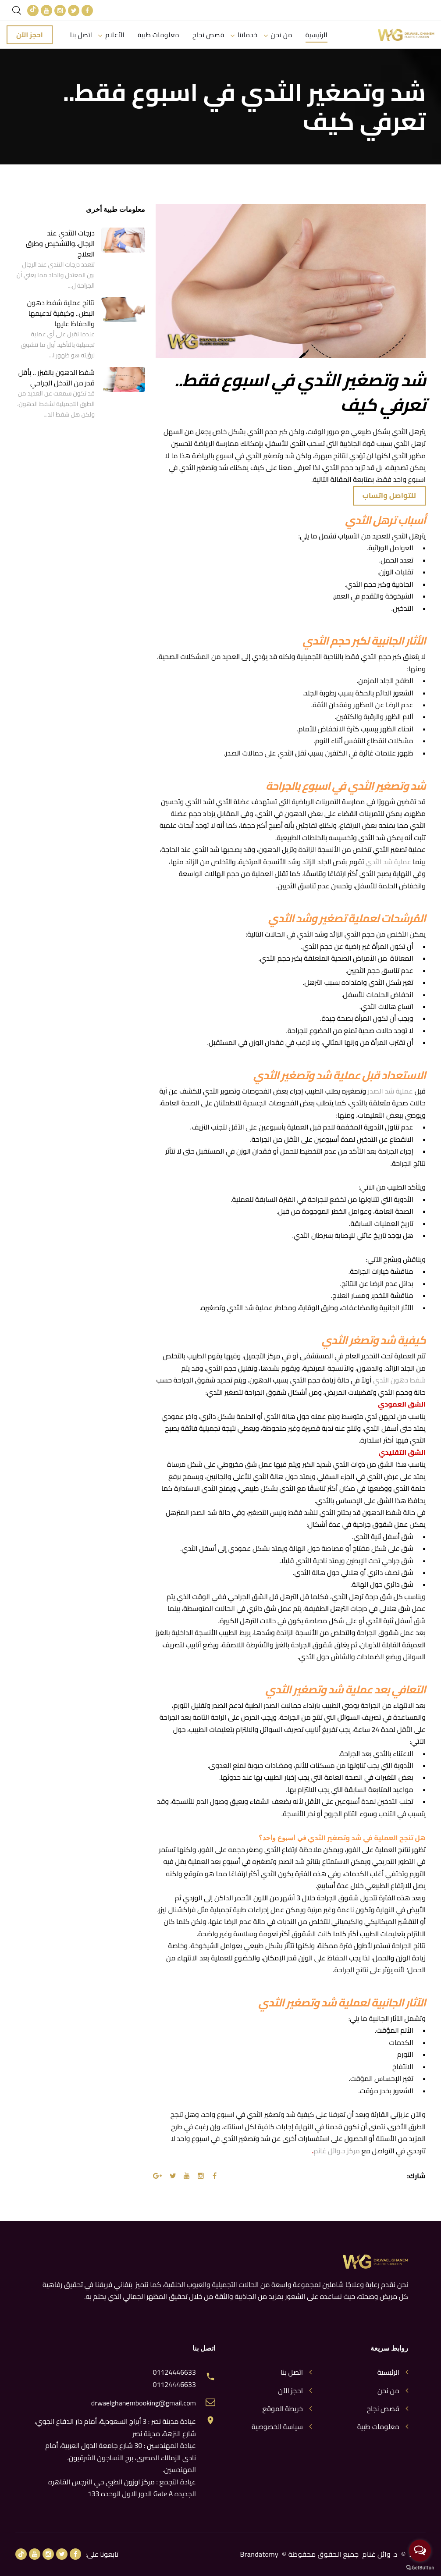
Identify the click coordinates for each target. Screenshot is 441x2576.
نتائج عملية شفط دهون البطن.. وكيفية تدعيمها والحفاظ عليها (61, 313)
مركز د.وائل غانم (336, 2151)
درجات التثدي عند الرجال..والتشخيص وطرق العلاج (60, 243)
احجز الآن (29, 34)
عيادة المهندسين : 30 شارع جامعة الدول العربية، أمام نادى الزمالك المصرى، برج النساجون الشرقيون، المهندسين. (120, 2457)
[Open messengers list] (420, 2551)
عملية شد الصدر (390, 1091)
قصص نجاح (208, 35)
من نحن (281, 35)
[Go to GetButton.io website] (420, 2567)
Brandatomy (259, 2554)
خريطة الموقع (282, 2409)
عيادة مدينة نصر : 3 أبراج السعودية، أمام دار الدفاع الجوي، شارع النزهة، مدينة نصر (115, 2427)
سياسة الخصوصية (277, 2427)
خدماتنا (248, 35)
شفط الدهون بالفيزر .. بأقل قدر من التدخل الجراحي (56, 377)
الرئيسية (316, 35)
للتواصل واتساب (389, 495)
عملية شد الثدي (388, 862)
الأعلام (114, 35)
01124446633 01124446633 (174, 2378)
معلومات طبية (158, 35)
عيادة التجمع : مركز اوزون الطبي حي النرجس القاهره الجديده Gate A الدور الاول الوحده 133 (122, 2487)
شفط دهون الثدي (399, 1380)
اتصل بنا (81, 35)
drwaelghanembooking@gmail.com (143, 2403)
